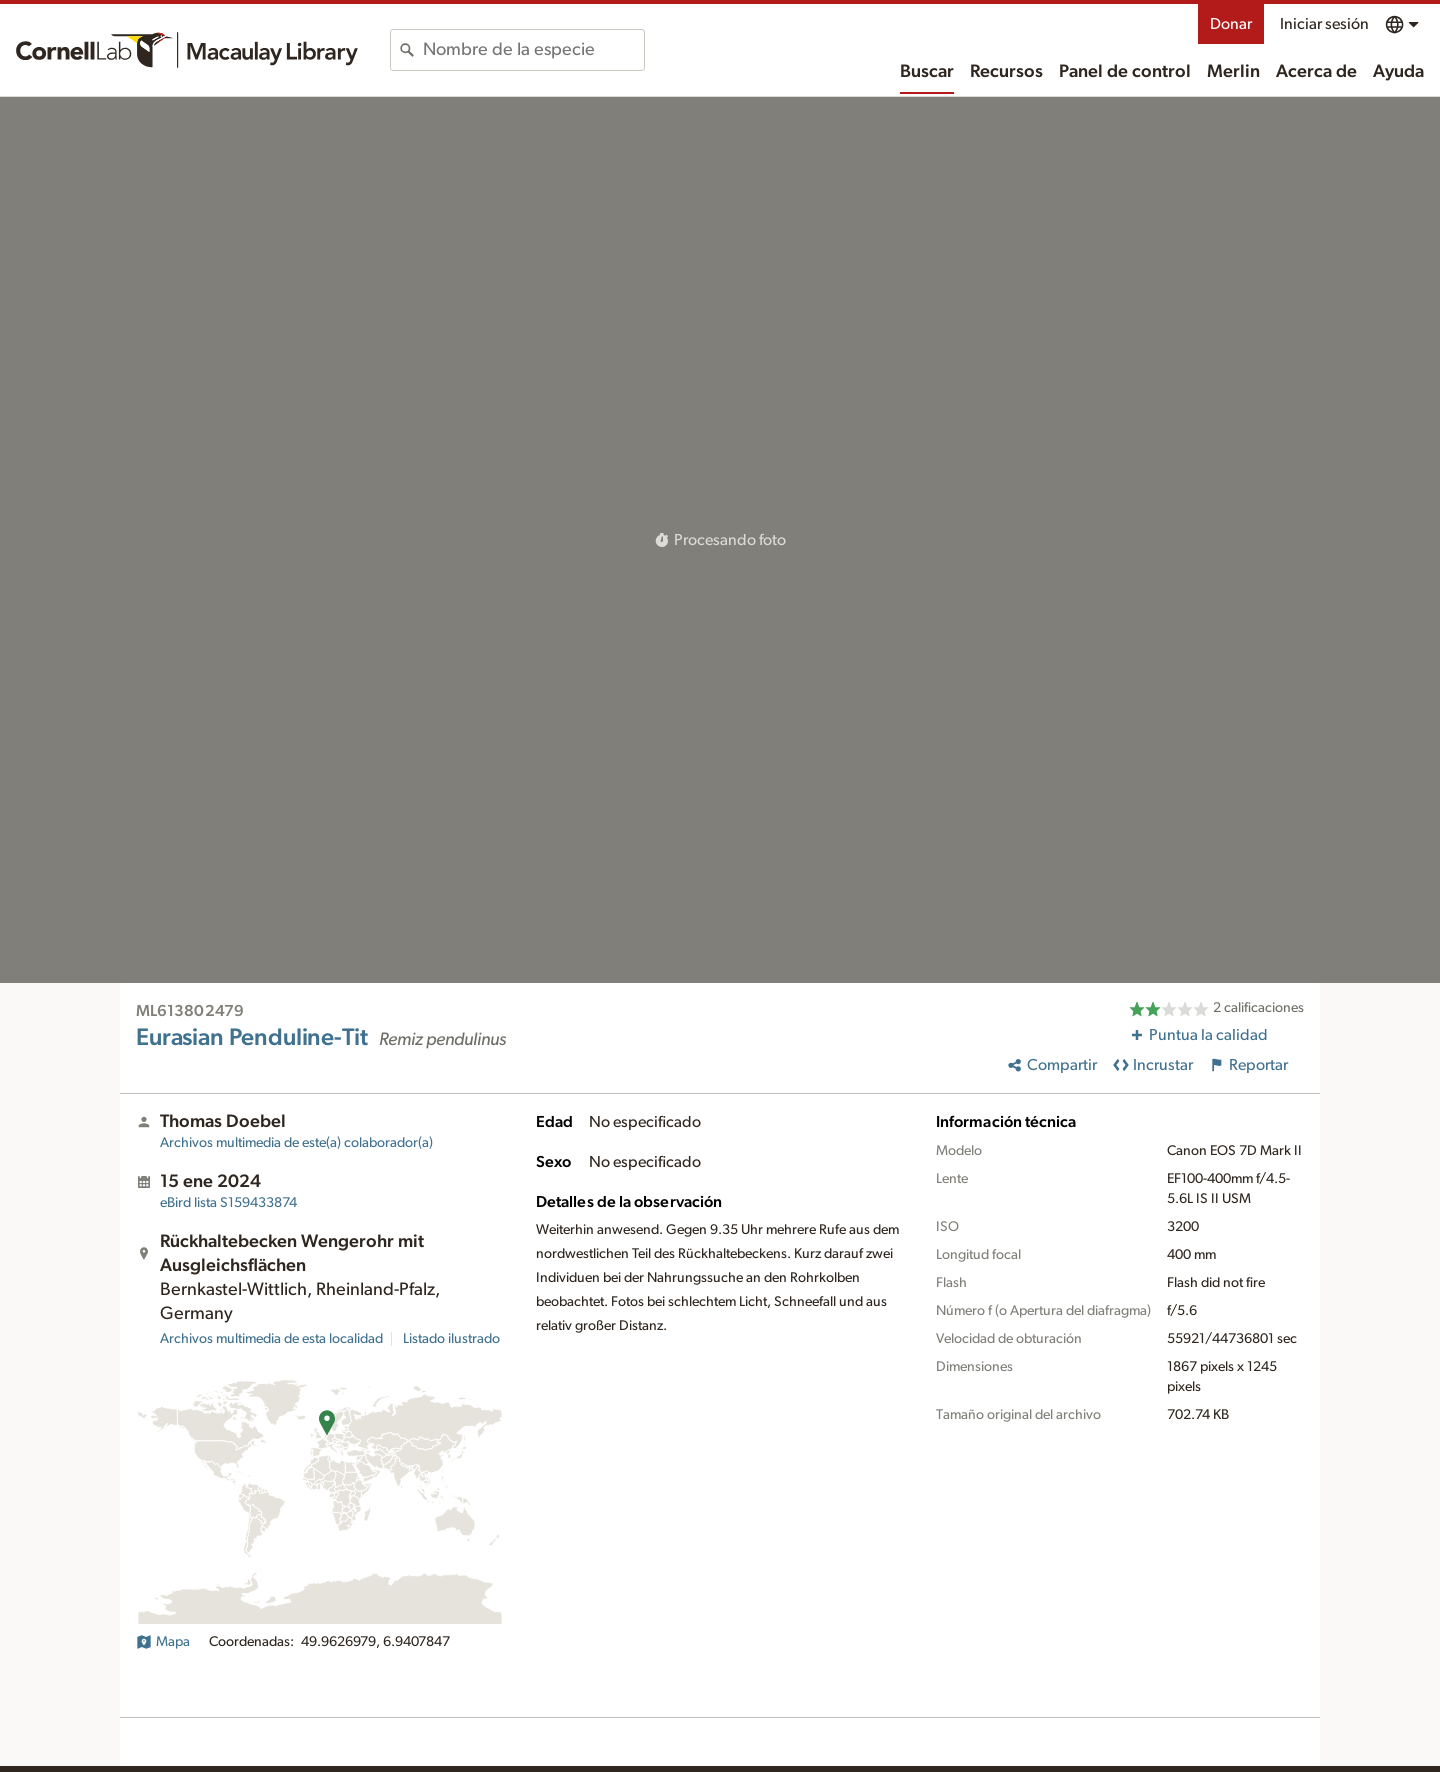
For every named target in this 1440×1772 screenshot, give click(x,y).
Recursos (1006, 72)
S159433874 (228, 1203)
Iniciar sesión (1324, 24)
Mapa (163, 1642)
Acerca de (1316, 72)
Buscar (927, 72)
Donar (1231, 24)
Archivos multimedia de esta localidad (271, 1339)
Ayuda (1398, 72)
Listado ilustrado (451, 1339)
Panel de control (1125, 72)
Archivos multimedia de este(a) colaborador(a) (296, 1143)
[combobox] (533, 50)
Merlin (1233, 72)
